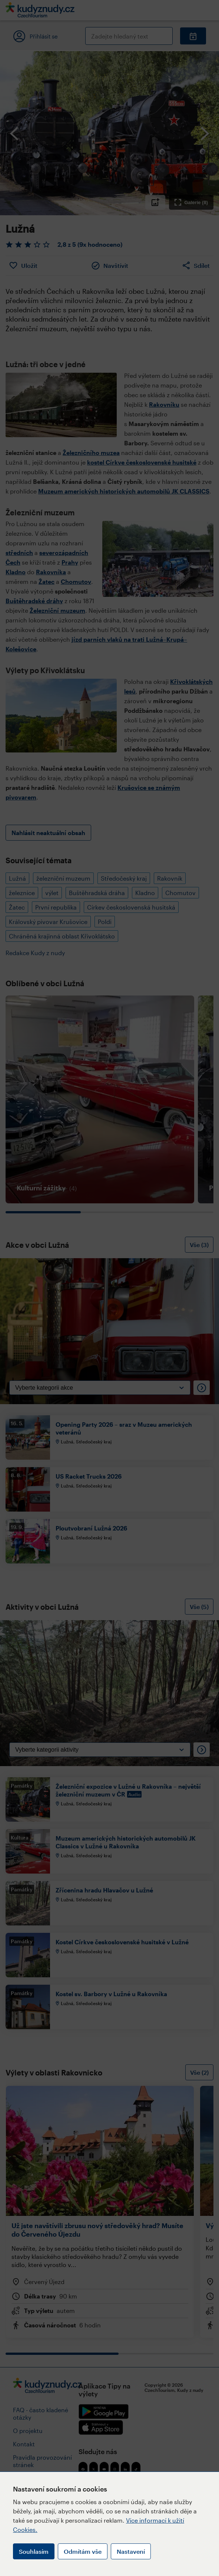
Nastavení (131, 2551)
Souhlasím (34, 2551)
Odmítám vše (83, 2551)
